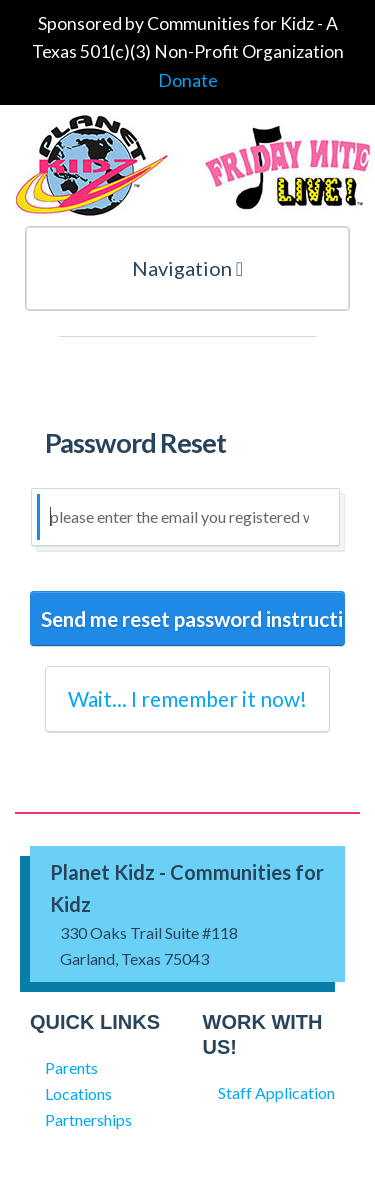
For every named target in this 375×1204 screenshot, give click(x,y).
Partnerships (88, 1119)
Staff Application (276, 1092)
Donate (188, 80)
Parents (71, 1067)
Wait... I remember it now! (187, 698)
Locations (78, 1093)
